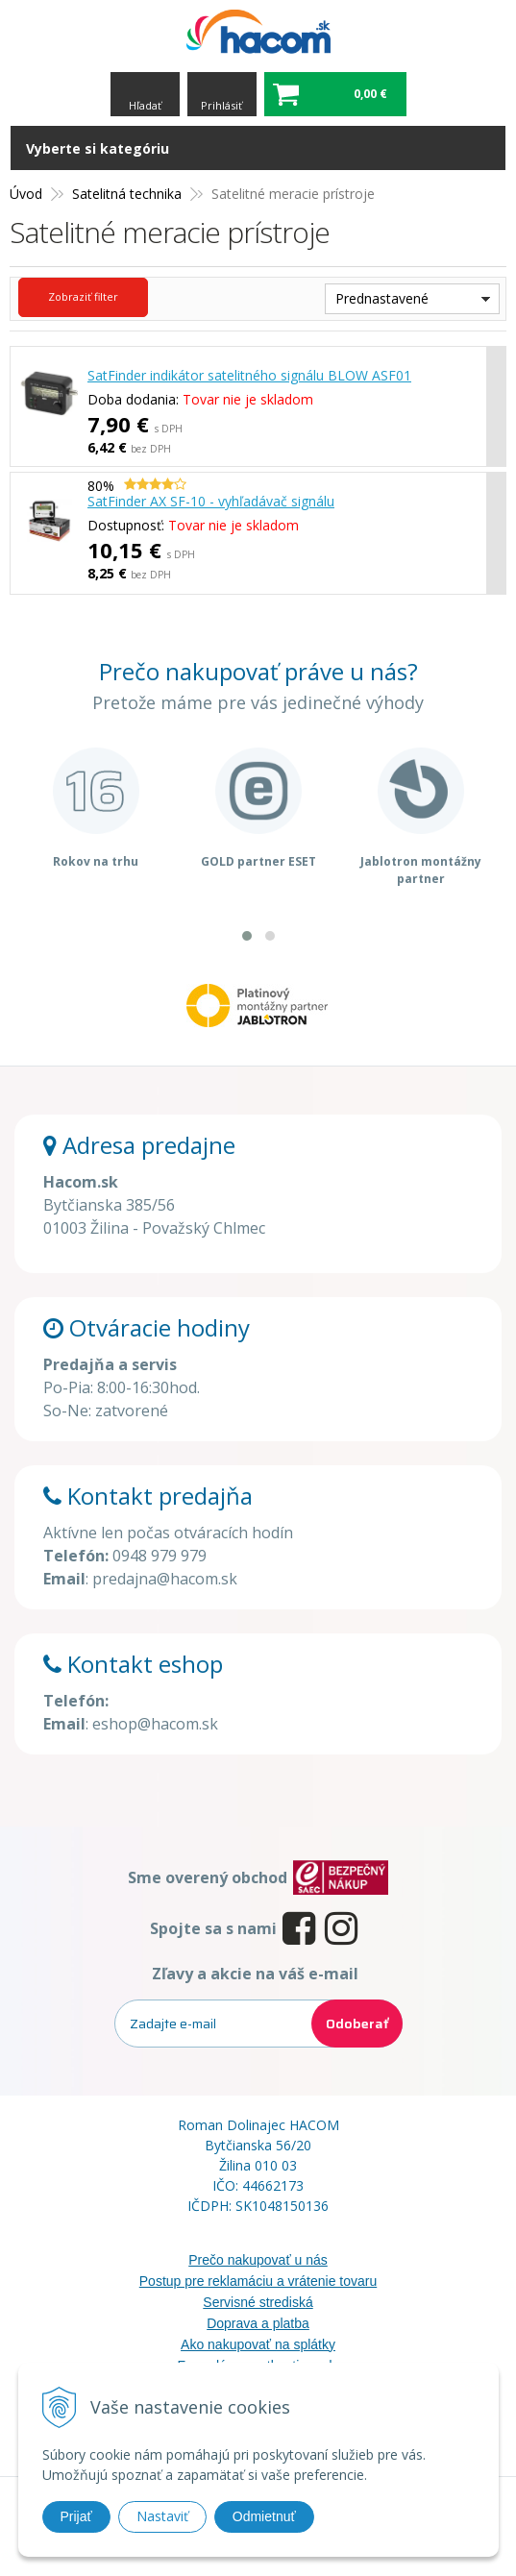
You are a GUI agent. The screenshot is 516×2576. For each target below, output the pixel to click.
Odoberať (357, 2023)
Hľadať (145, 105)
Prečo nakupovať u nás (258, 2260)
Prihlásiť (221, 105)
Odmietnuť (264, 2516)
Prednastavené (382, 298)
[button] (246, 935)
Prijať (76, 2516)
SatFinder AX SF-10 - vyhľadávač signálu (210, 501)
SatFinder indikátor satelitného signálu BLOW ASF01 (249, 375)
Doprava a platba (258, 2323)
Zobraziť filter (83, 296)
